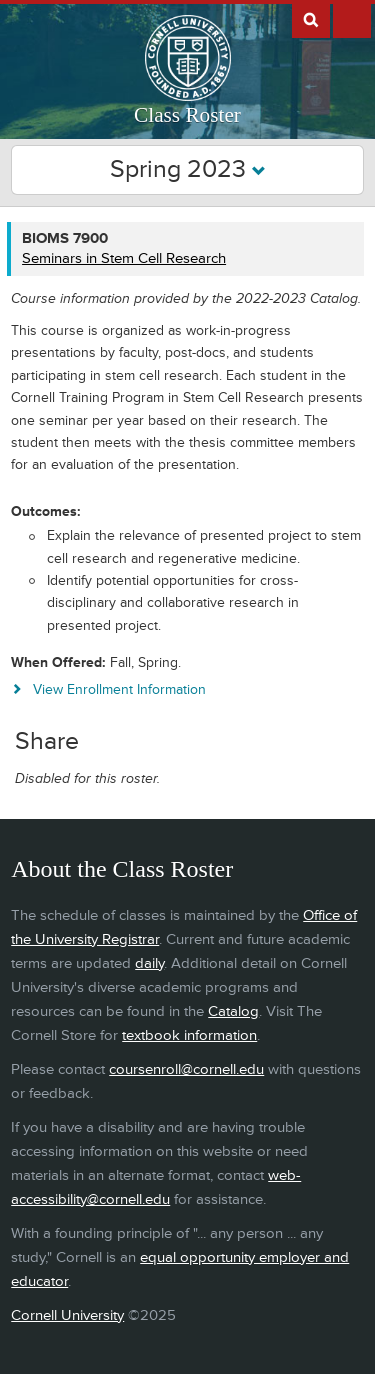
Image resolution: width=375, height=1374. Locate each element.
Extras (352, 19)
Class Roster (187, 115)
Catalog (233, 1011)
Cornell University (67, 1315)
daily (149, 963)
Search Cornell (311, 19)
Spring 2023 (188, 169)
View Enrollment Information (119, 689)
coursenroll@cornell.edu (186, 1069)
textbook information (189, 1035)
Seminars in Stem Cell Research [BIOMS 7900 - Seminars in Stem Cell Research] (124, 258)
